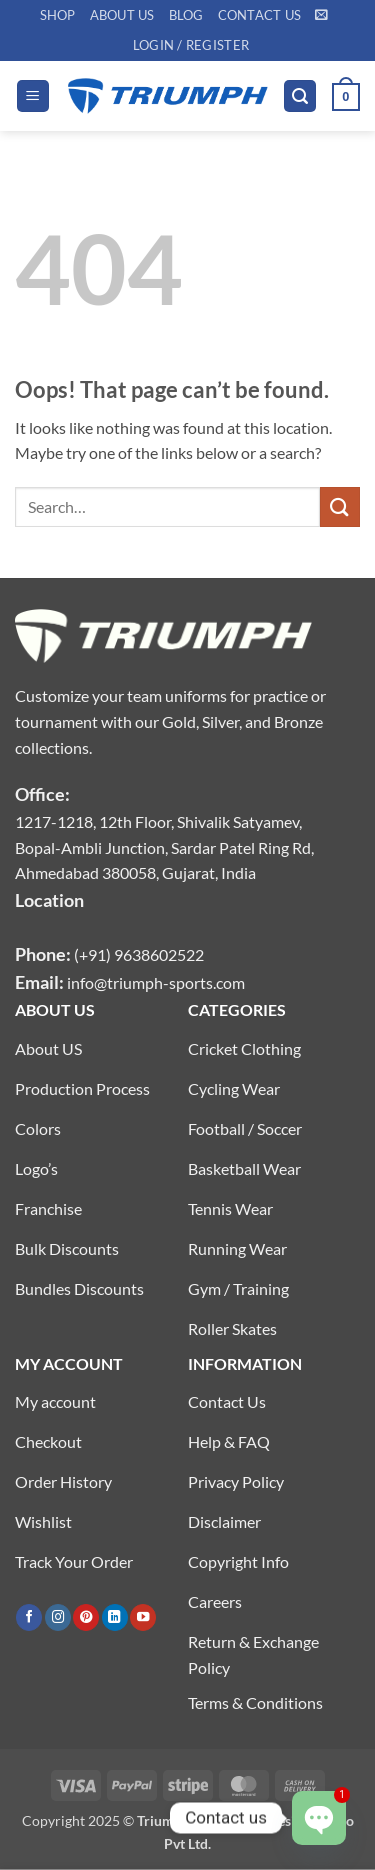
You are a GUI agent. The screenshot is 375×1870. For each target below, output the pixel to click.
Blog (186, 15)
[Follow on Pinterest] (86, 1617)
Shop (58, 15)
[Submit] (340, 506)
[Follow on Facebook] (29, 1617)
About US (122, 15)
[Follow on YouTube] (143, 1617)
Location (49, 900)
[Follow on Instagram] (58, 1617)
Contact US (260, 15)
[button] (321, 14)
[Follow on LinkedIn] (115, 1617)
